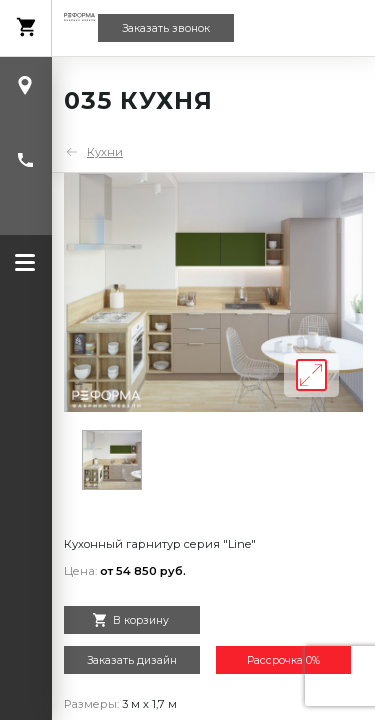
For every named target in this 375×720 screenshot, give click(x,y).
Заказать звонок (166, 28)
